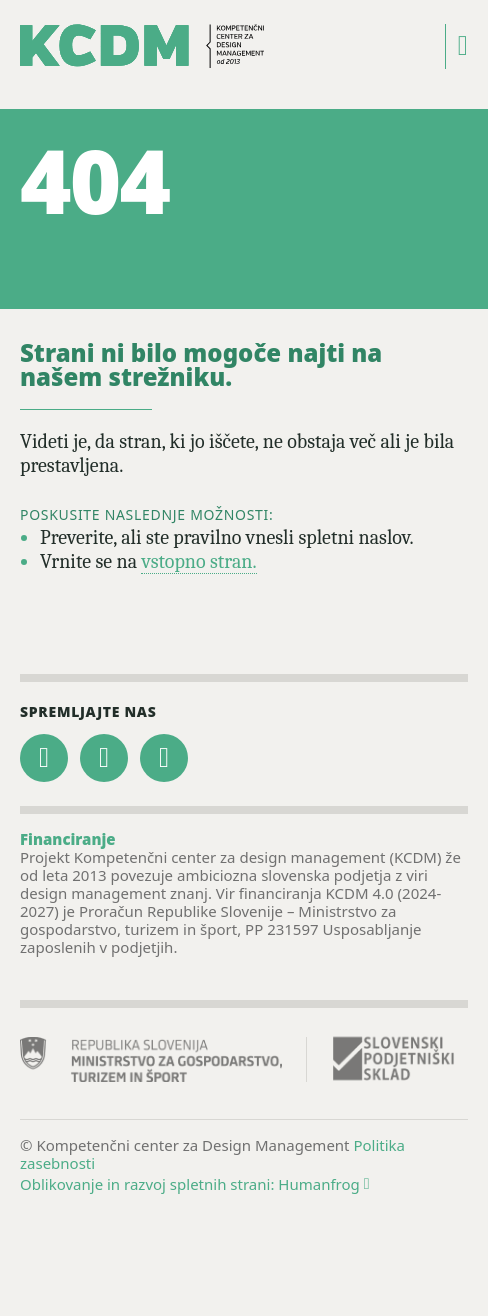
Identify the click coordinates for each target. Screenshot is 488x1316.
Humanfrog (323, 1184)
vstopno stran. (198, 561)
